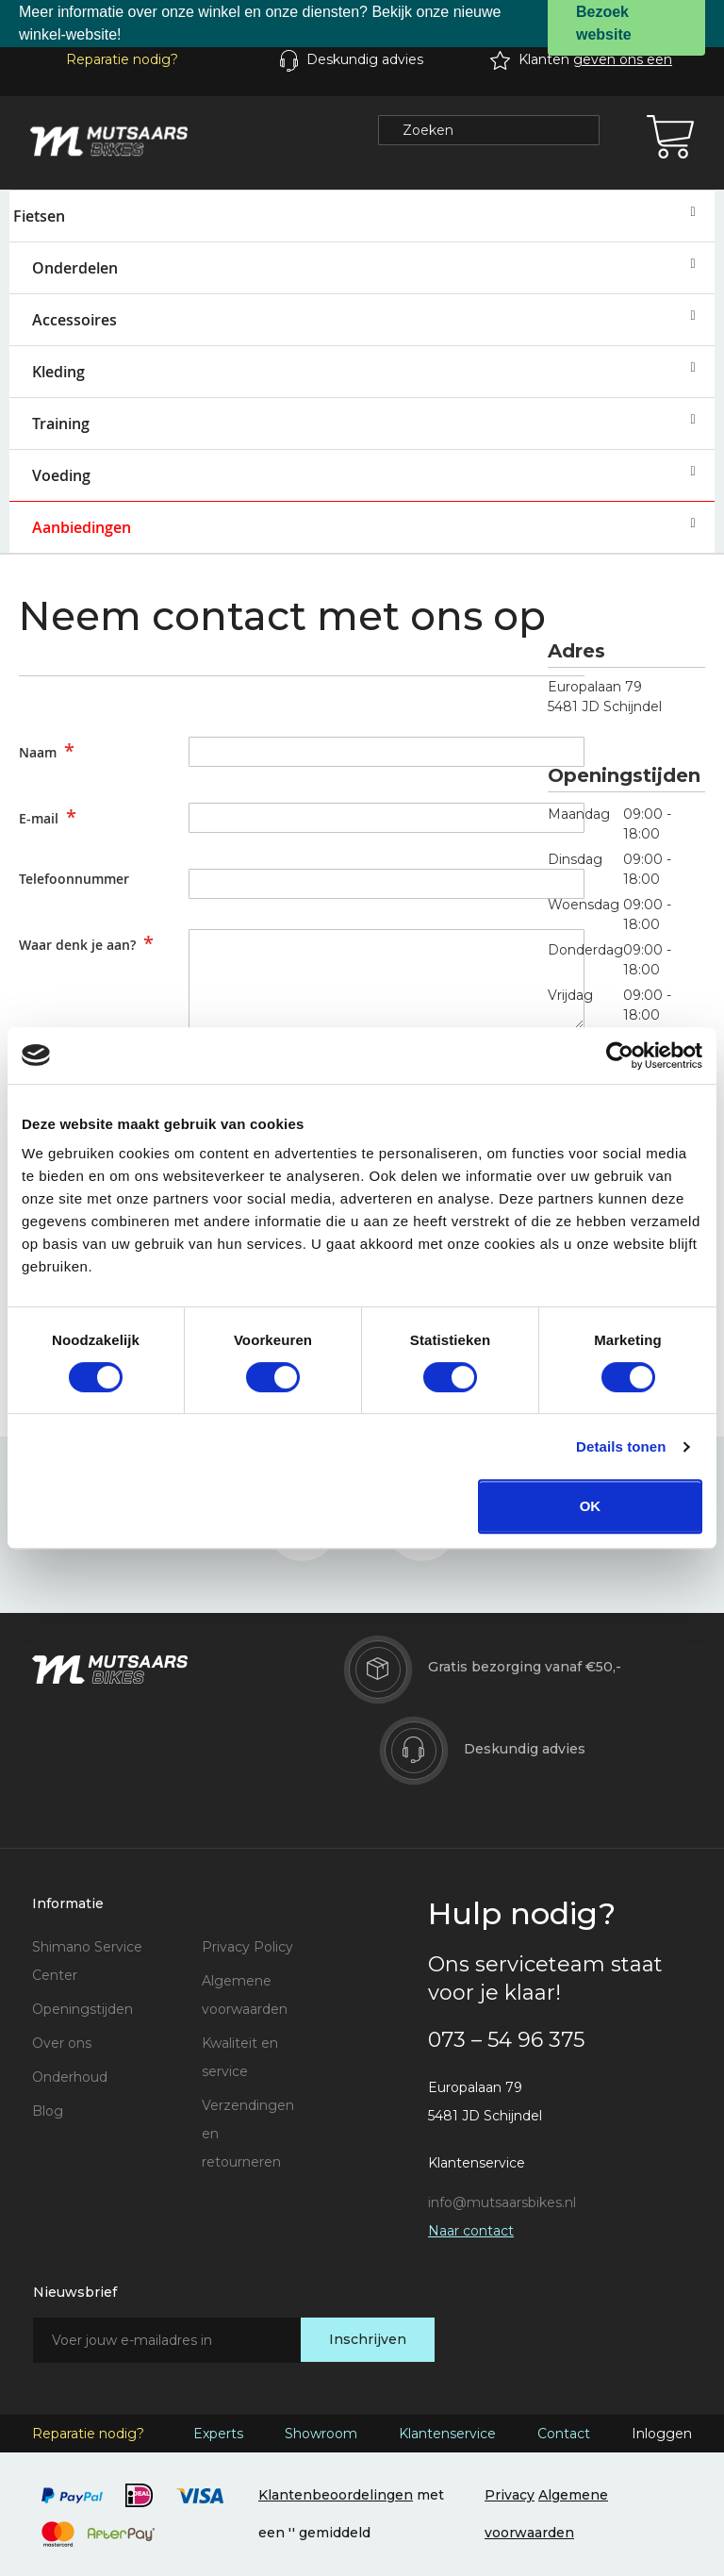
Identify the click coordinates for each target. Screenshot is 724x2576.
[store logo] (109, 141)
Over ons (61, 2043)
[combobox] (489, 130)
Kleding (58, 371)
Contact (563, 2433)
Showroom (321, 2433)
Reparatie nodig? (122, 59)
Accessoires (74, 319)
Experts (218, 2433)
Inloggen (662, 2433)
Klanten (595, 59)
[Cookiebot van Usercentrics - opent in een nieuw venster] (619, 1055)
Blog (47, 2110)
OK (590, 1506)
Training (61, 423)
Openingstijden (82, 2009)
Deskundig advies (364, 59)
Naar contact (471, 2230)
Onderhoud (69, 2077)
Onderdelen (75, 268)
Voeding (61, 475)
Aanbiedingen (81, 527)
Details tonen (621, 1446)
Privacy (510, 2494)
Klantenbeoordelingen (335, 2494)
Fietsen (39, 216)
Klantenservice (447, 2433)
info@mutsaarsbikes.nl (502, 2202)
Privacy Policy (247, 1946)
